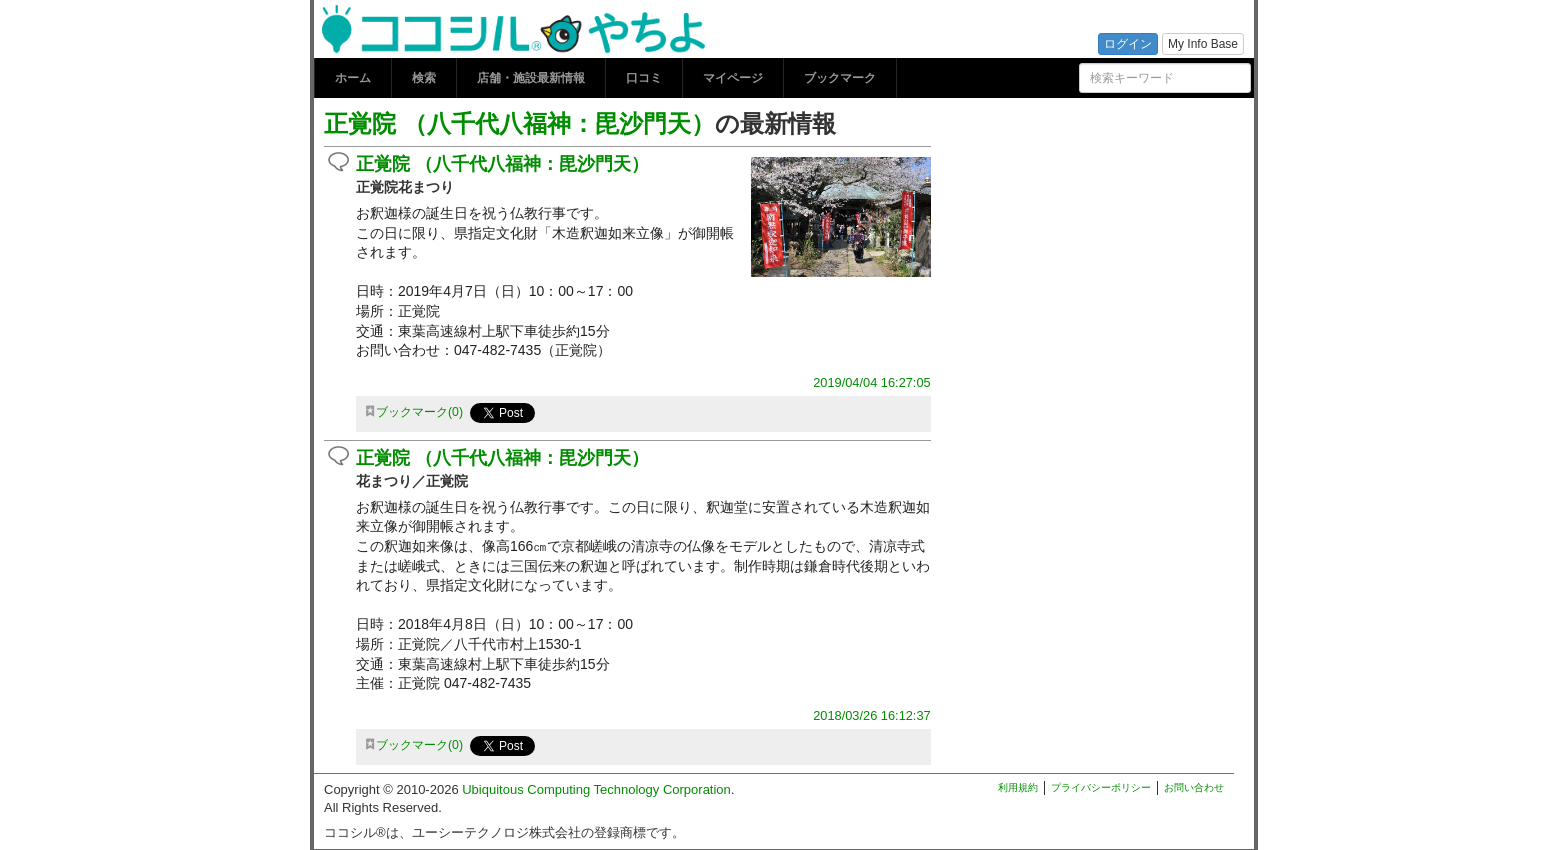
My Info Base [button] (1203, 44)
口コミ (644, 78)
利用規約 (1018, 787)
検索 (424, 78)
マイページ (733, 78)
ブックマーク (840, 78)
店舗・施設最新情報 (531, 78)
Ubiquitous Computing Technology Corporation (596, 789)
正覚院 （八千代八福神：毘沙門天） (519, 123)
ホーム (353, 78)
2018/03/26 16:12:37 (871, 715)
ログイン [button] (1128, 44)
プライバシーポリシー (1101, 787)
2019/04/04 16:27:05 (871, 382)
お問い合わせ (1194, 787)
